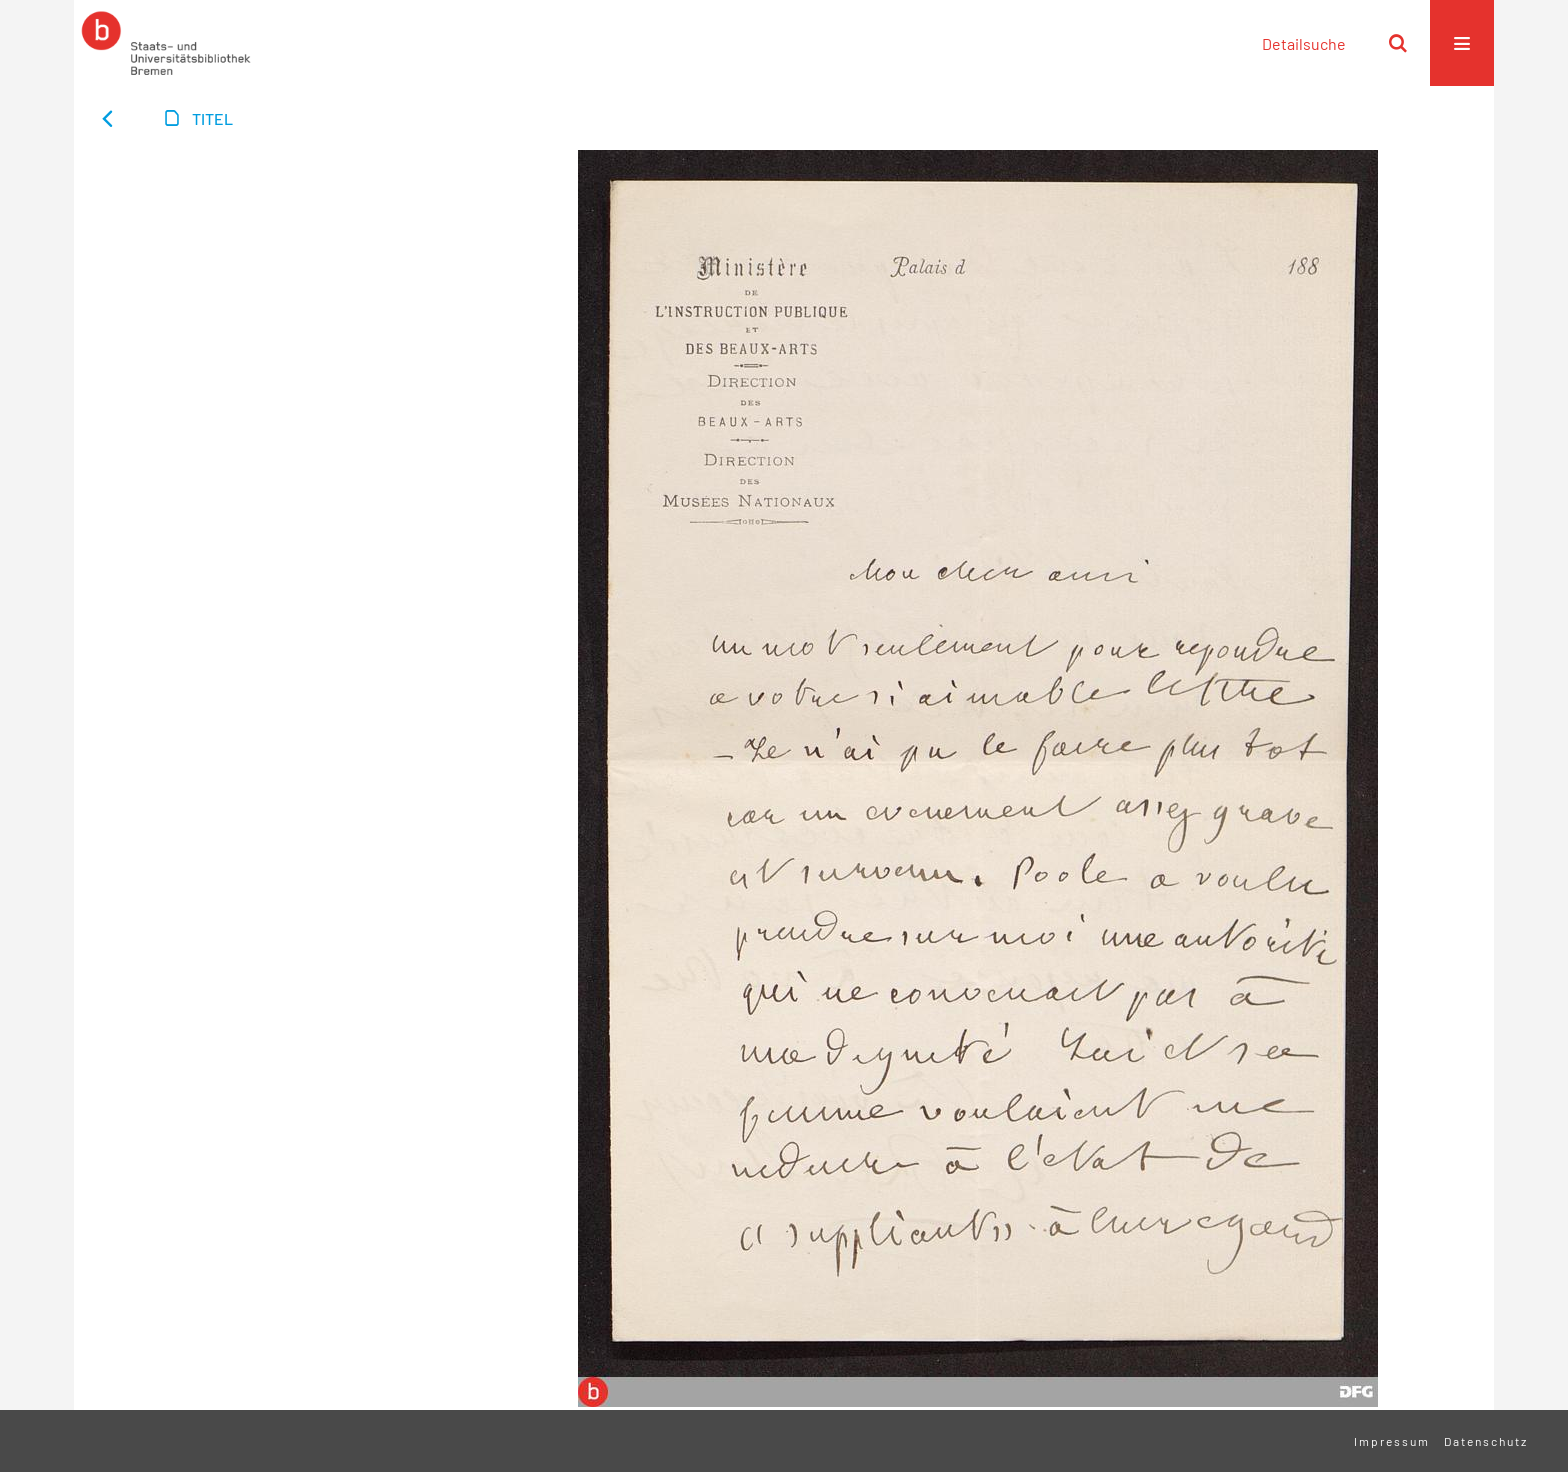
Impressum (1392, 1441)
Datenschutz (1486, 1441)
